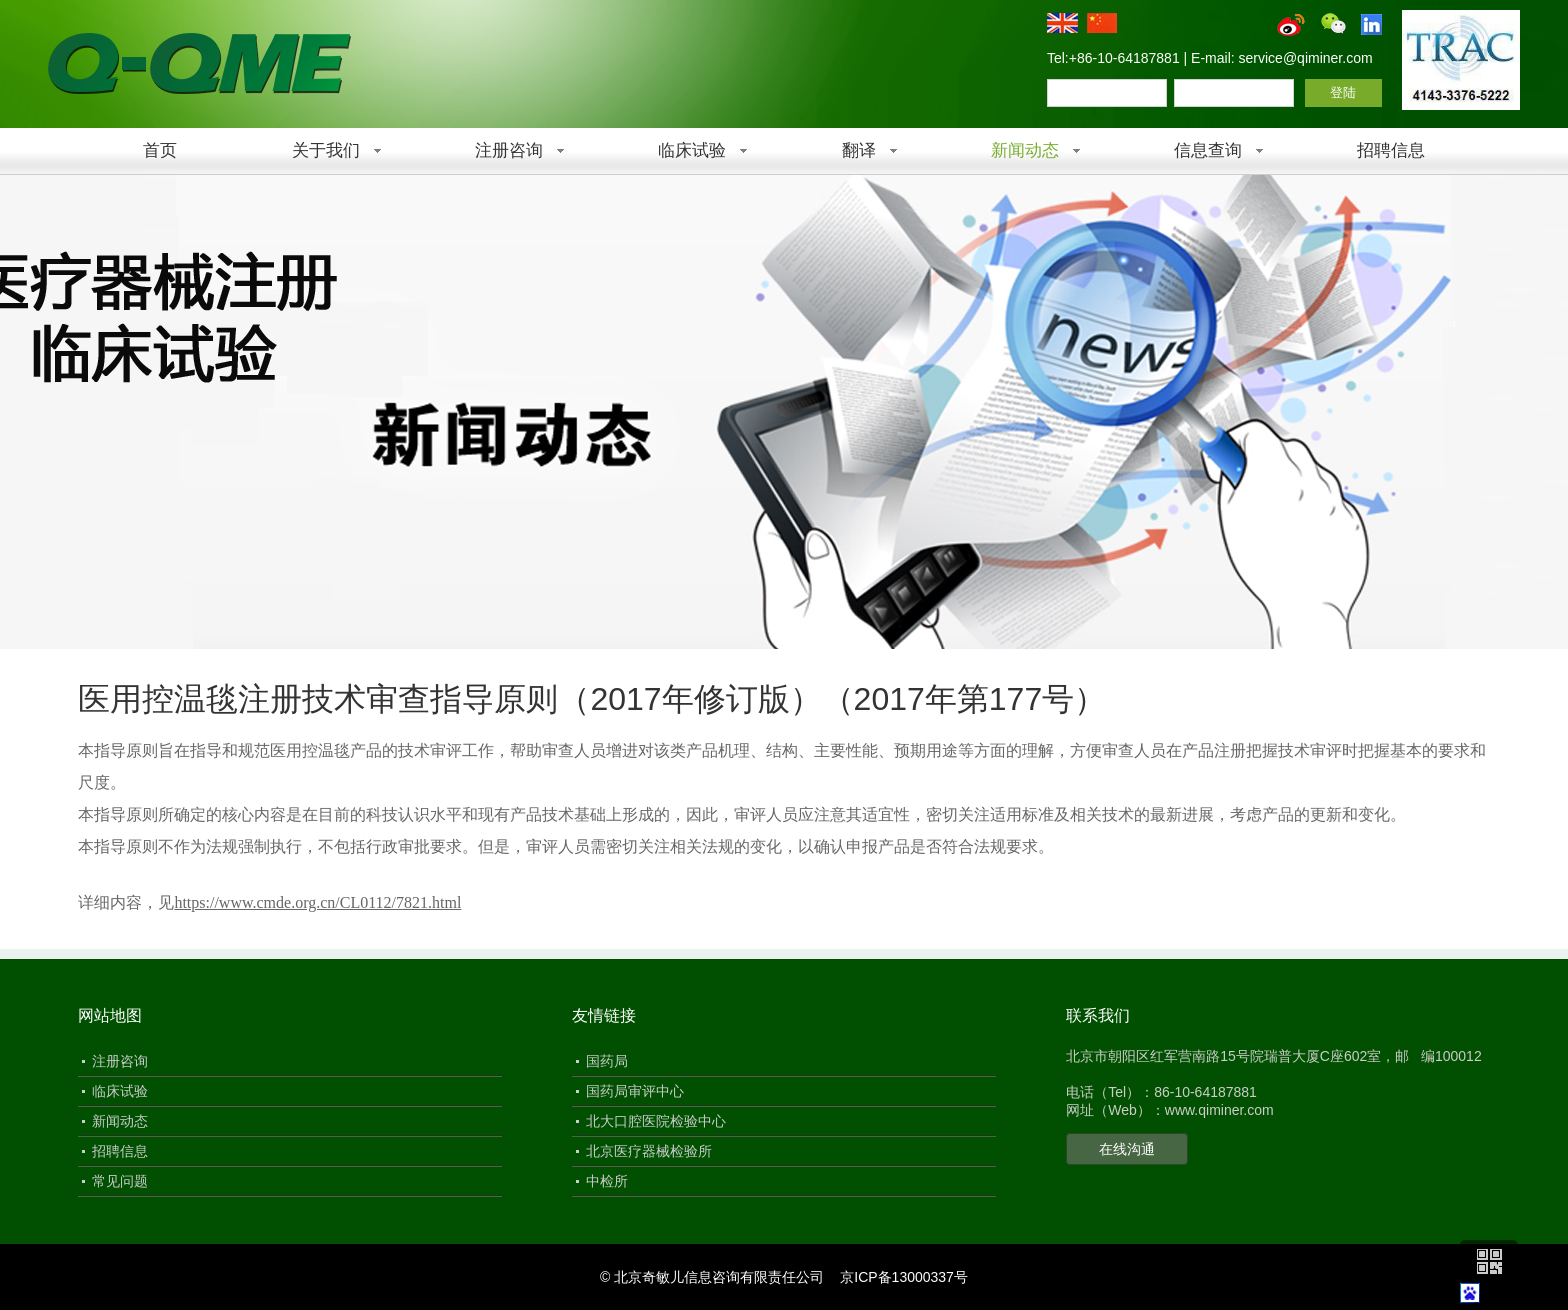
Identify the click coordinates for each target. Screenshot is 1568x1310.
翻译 (859, 150)
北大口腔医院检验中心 (656, 1121)
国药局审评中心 (635, 1091)
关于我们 (326, 150)
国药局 (607, 1061)
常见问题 (120, 1181)
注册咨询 (509, 150)
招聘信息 (1391, 150)
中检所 (607, 1181)
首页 (160, 150)
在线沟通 (1127, 1149)
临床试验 (692, 150)
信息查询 (1208, 150)
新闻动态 (1025, 150)
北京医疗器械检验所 (649, 1151)
